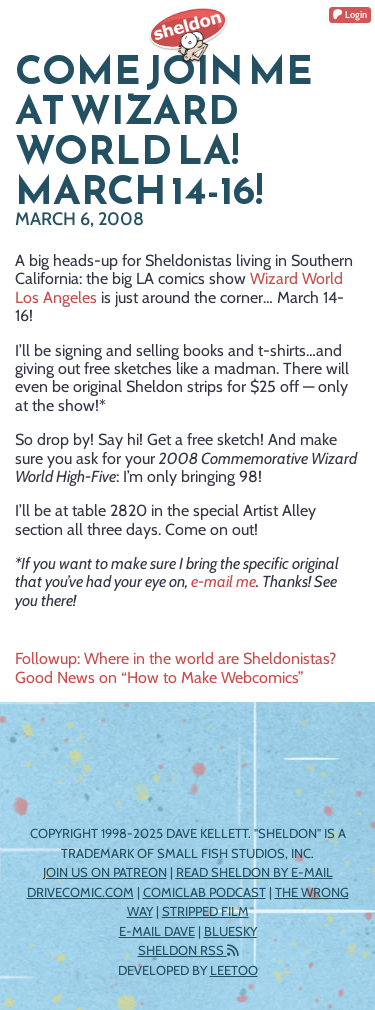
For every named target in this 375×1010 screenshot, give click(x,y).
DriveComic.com (80, 892)
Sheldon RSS (188, 950)
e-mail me (223, 581)
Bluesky (230, 931)
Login (350, 14)
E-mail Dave (157, 931)
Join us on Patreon (105, 872)
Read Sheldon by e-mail (254, 872)
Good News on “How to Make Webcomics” (159, 677)
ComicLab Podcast (204, 892)
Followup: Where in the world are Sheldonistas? (175, 658)
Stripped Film (205, 911)
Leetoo (234, 970)
